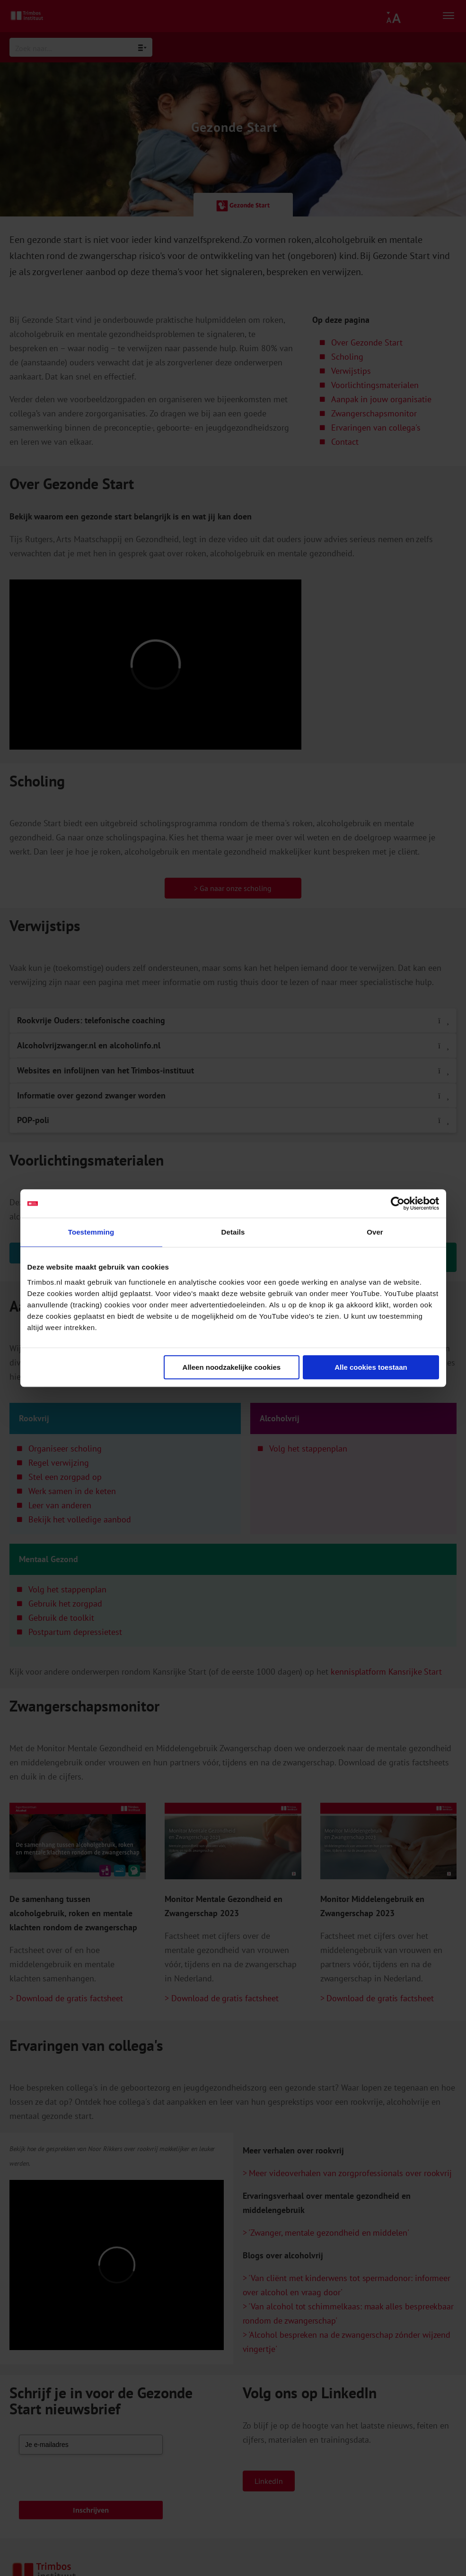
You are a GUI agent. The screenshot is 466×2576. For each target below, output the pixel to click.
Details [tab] (233, 1232)
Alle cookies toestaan (370, 1367)
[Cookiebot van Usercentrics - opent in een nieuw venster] (397, 1203)
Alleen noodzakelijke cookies (232, 1367)
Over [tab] (375, 1232)
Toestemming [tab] (91, 1232)
